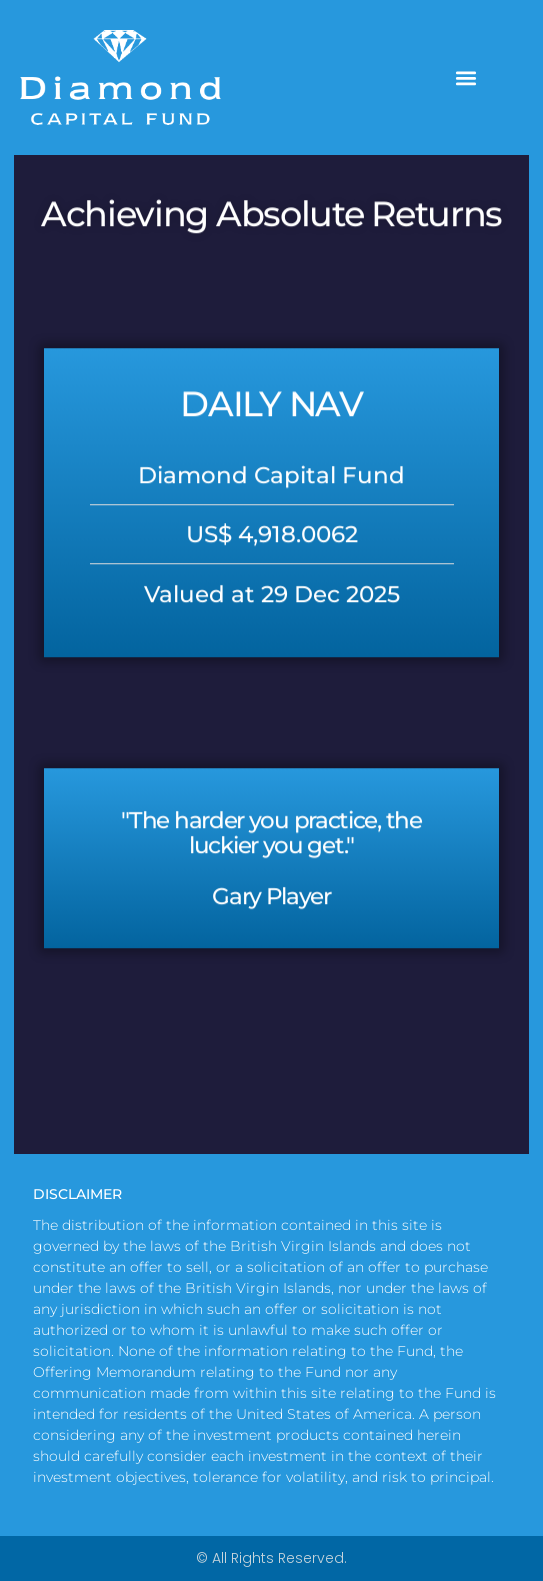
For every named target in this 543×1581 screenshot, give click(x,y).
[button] (466, 77)
